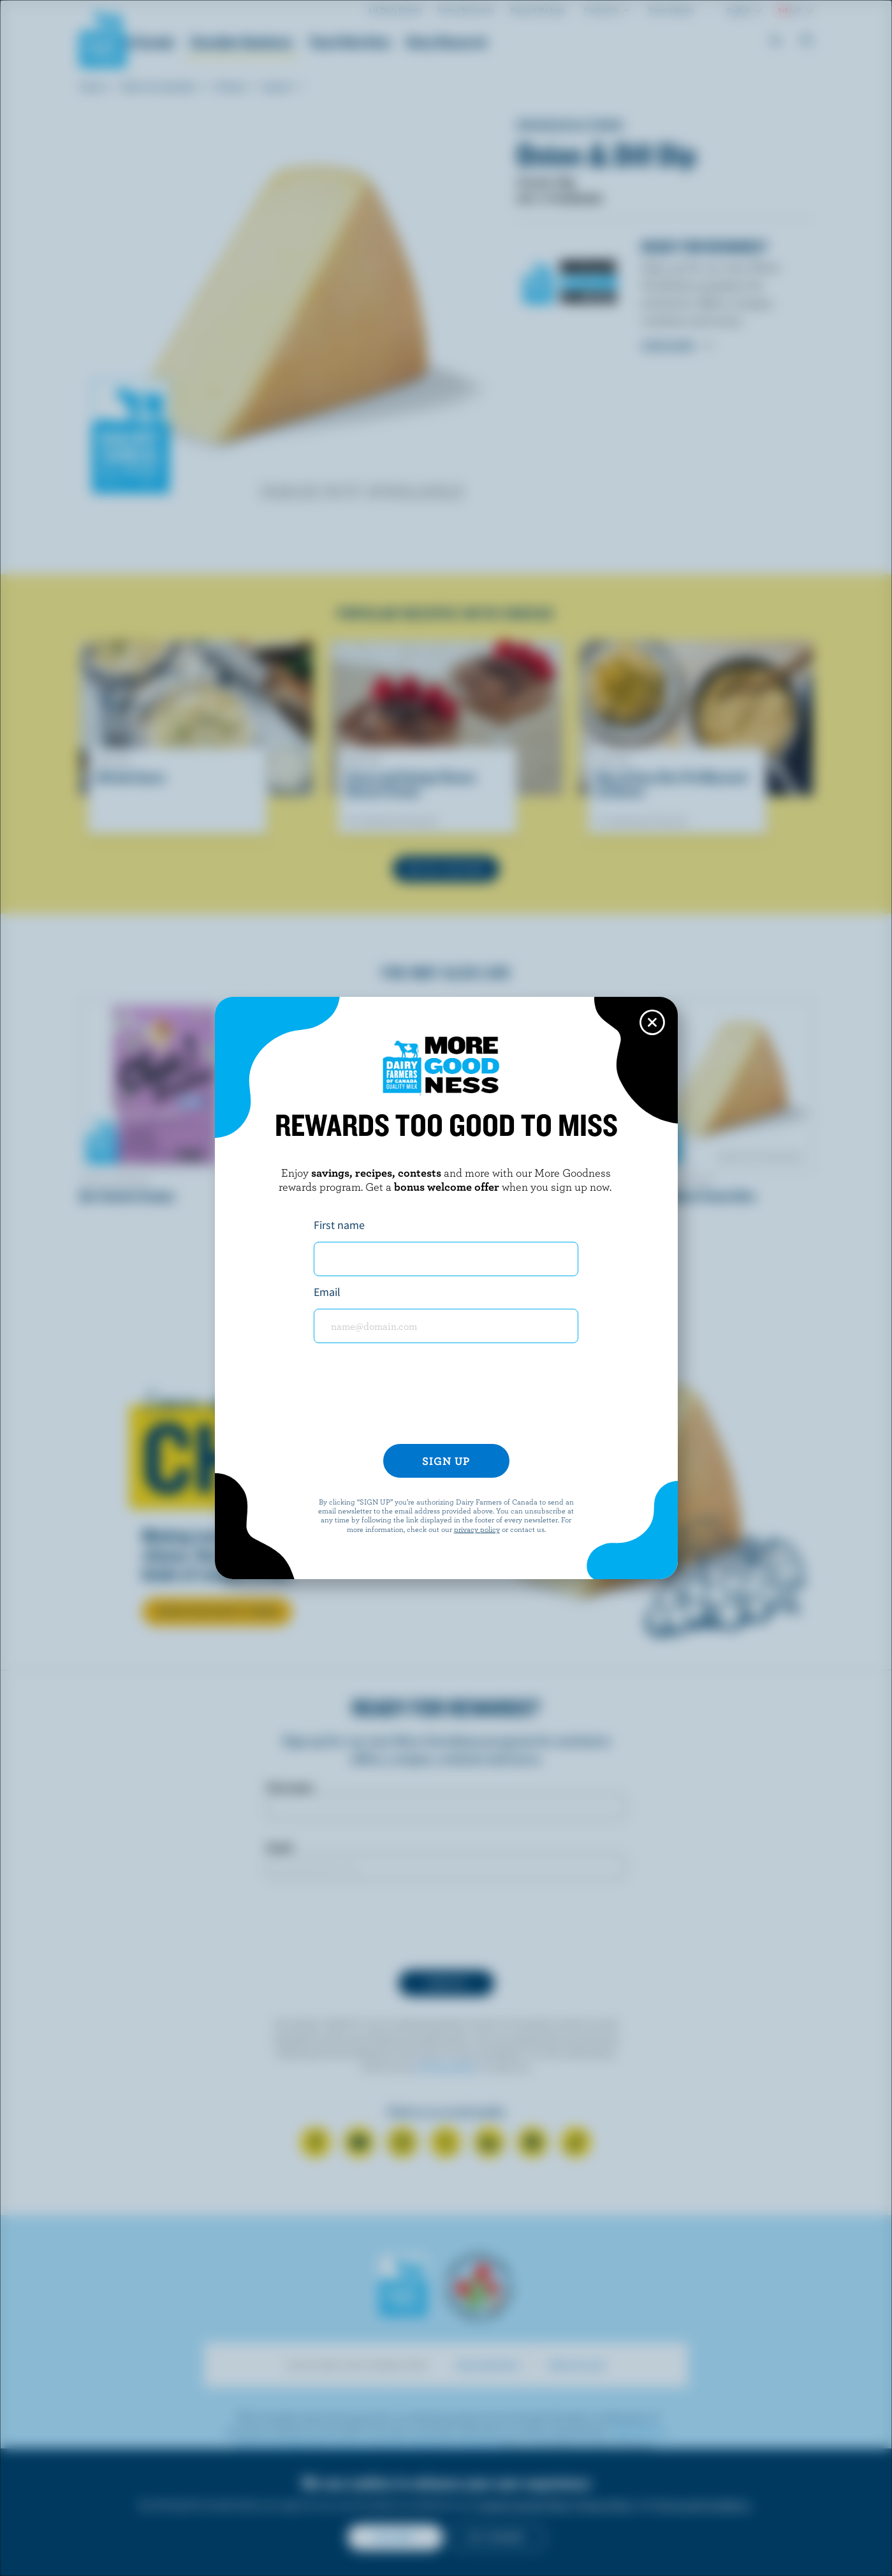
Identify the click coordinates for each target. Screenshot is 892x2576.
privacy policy (477, 1528)
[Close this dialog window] (652, 1022)
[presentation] (446, 1399)
